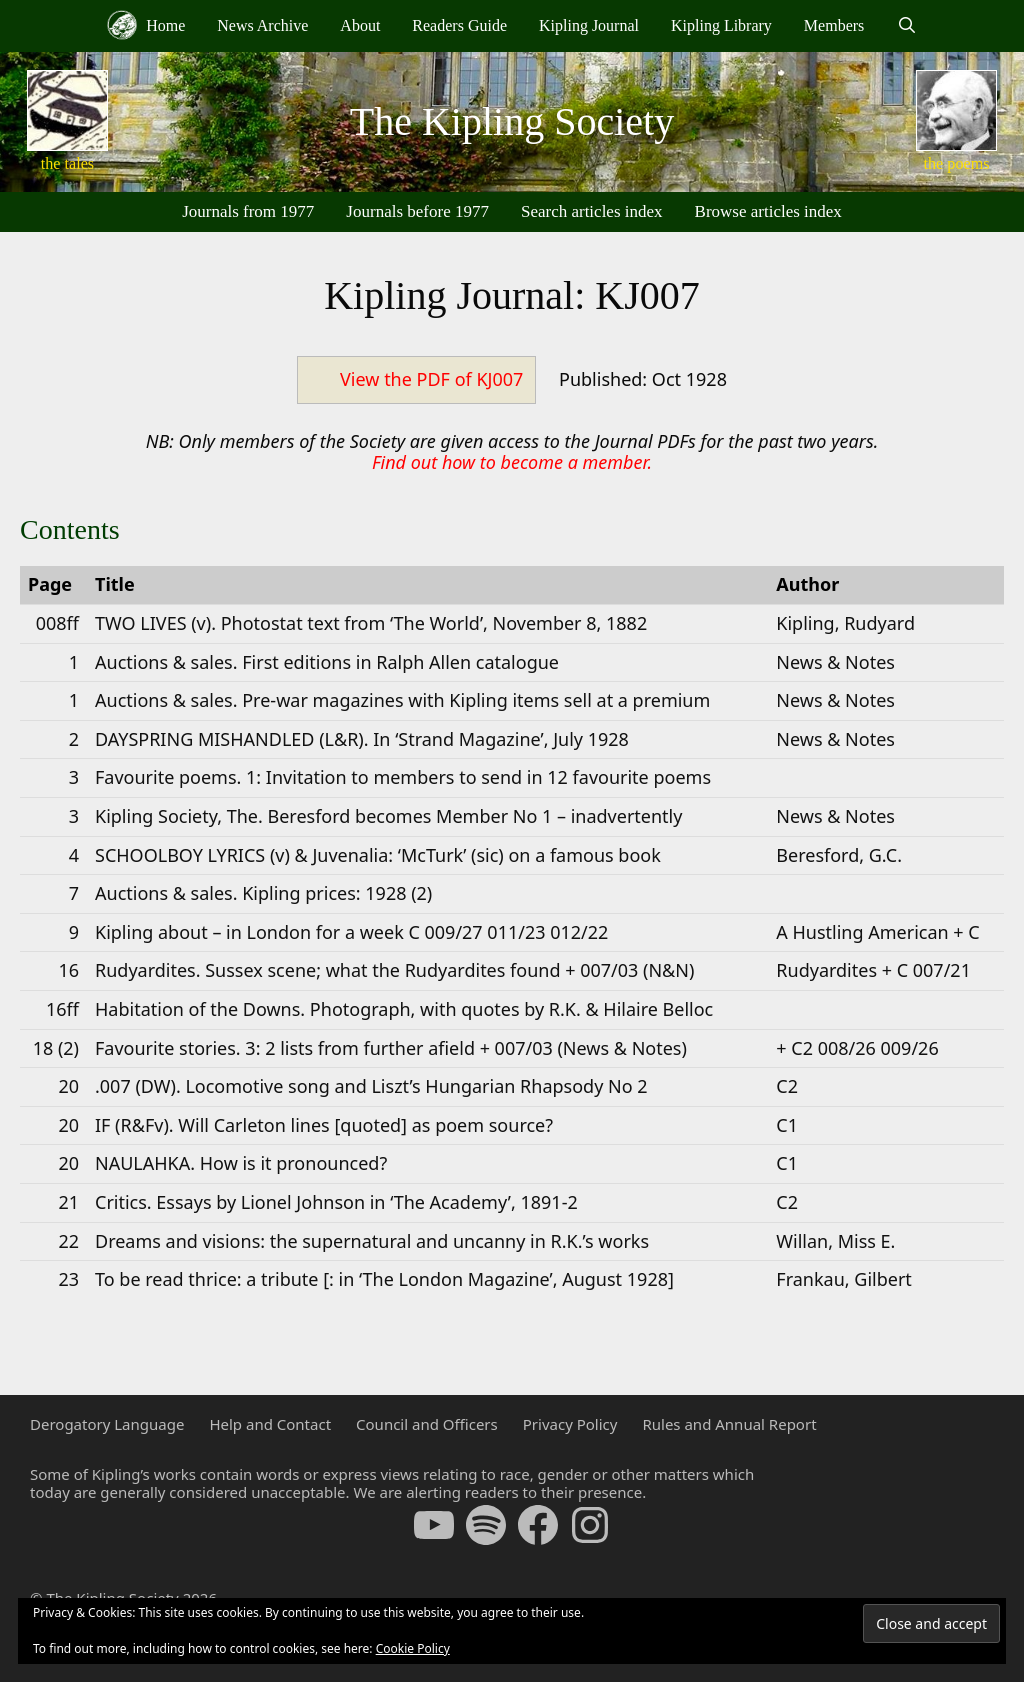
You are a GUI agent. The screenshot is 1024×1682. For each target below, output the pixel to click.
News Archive (262, 25)
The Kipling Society (512, 121)
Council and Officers (427, 1424)
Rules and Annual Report (729, 1424)
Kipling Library (721, 25)
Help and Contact (270, 1424)
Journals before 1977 (417, 211)
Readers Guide (459, 25)
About (360, 25)
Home (146, 25)
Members (834, 25)
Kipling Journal (589, 25)
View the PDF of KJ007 (431, 379)
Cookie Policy (413, 1648)
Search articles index (592, 211)
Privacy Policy (570, 1424)
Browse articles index (768, 211)
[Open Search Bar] (906, 26)
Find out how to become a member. (512, 462)
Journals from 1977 (248, 211)
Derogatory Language (107, 1424)
